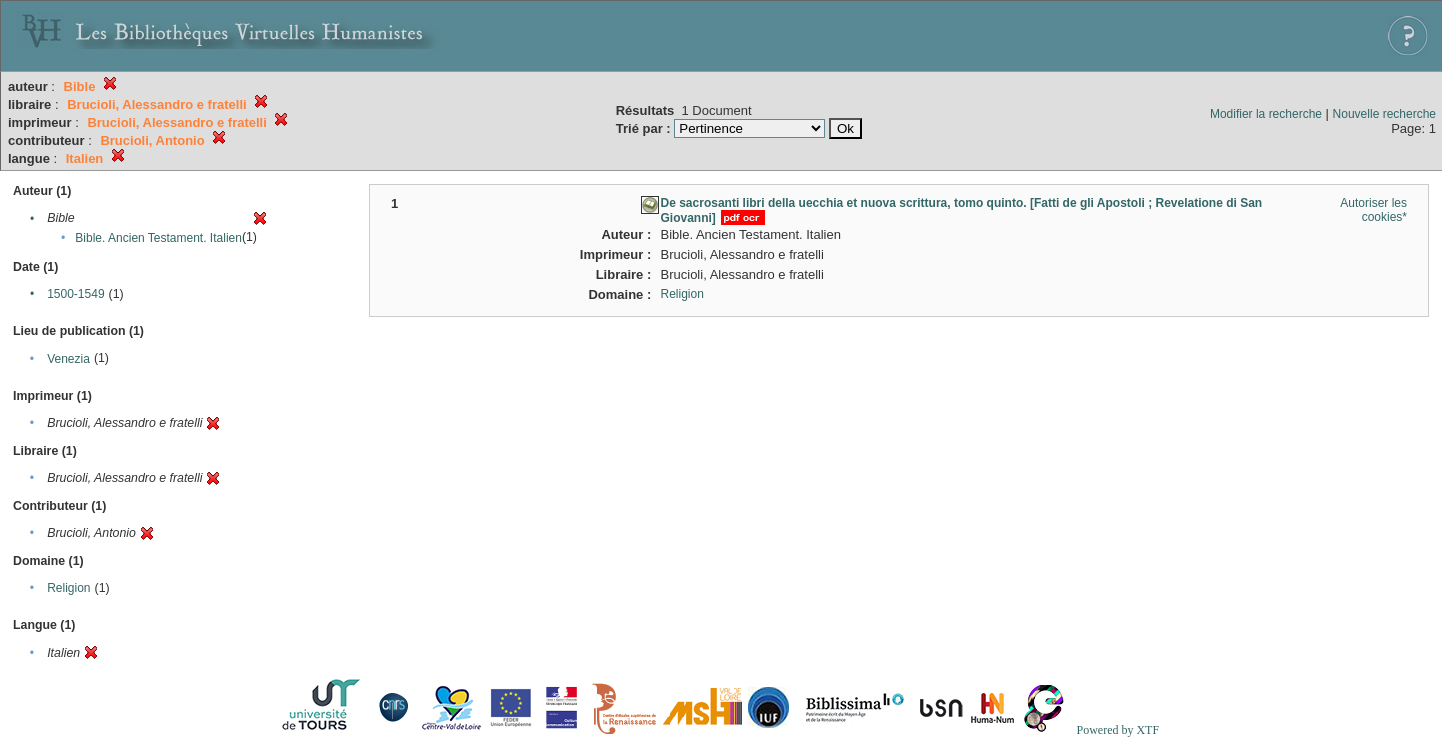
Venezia (68, 359)
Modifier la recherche (1266, 114)
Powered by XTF (1117, 730)
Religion (68, 588)
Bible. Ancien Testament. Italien (158, 238)
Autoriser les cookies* (1373, 210)
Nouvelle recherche (1384, 114)
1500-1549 (75, 294)
